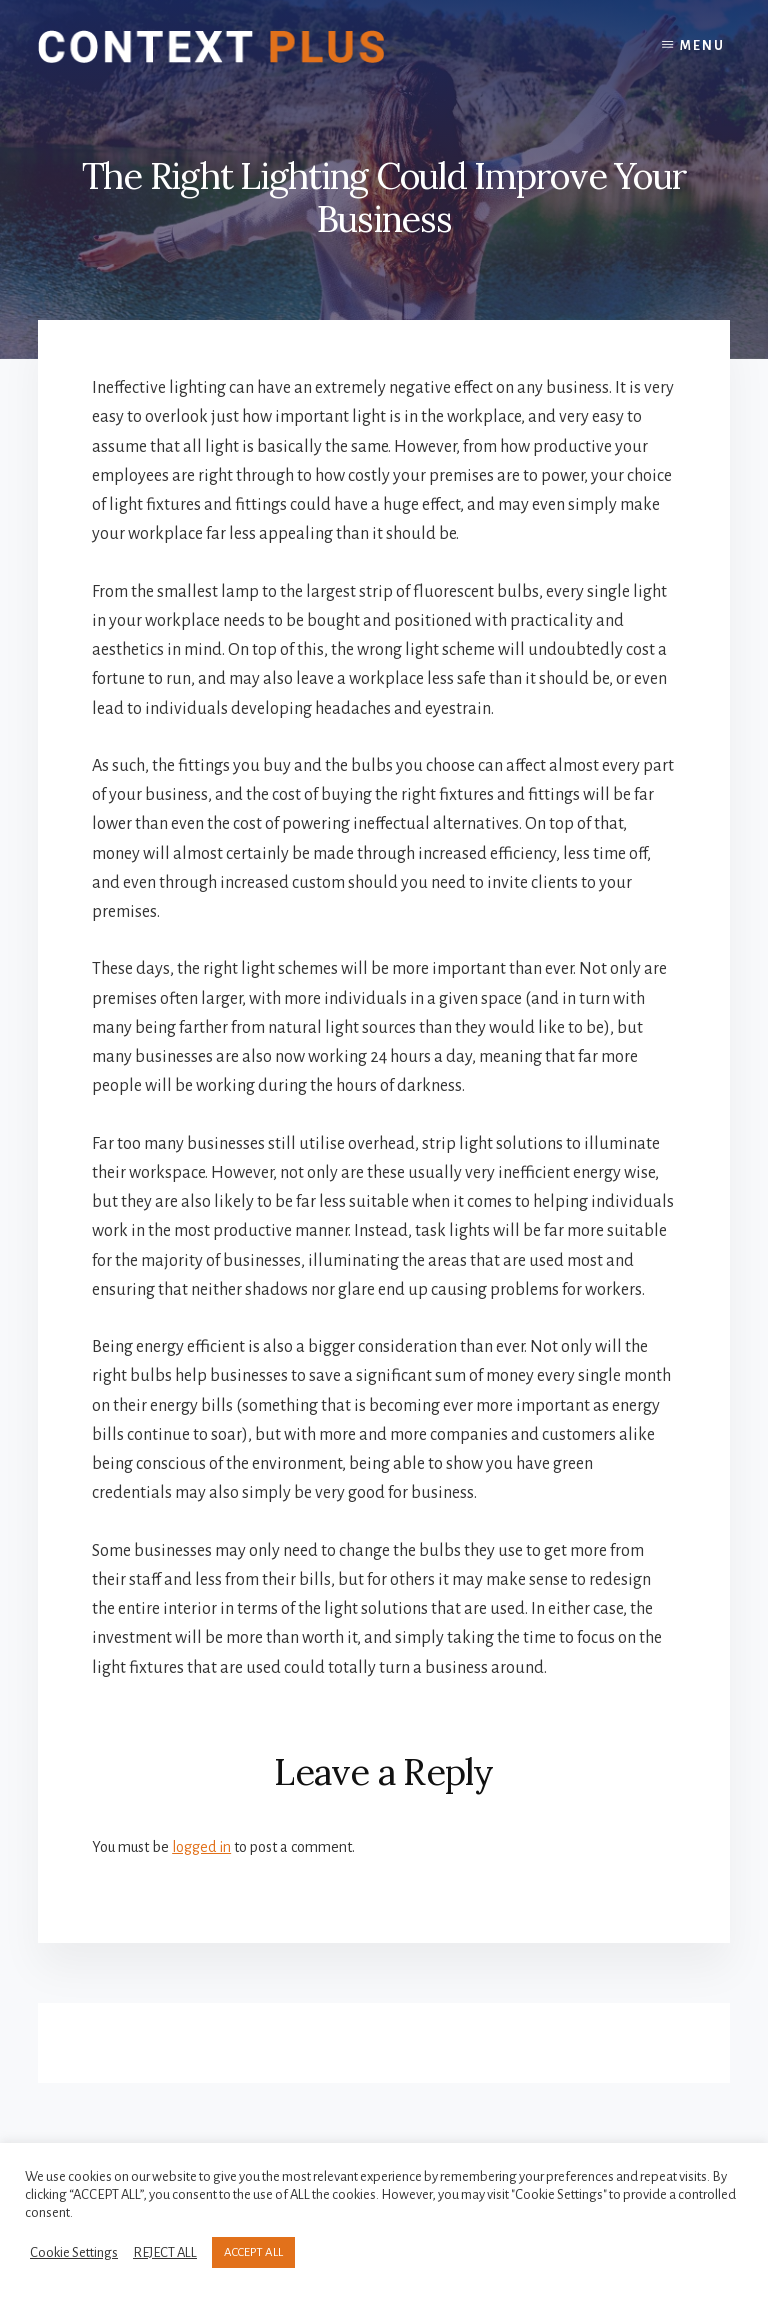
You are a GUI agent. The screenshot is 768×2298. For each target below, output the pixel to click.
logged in (201, 1847)
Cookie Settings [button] (74, 2252)
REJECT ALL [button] (165, 2252)
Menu (702, 46)
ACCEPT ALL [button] (253, 2252)
